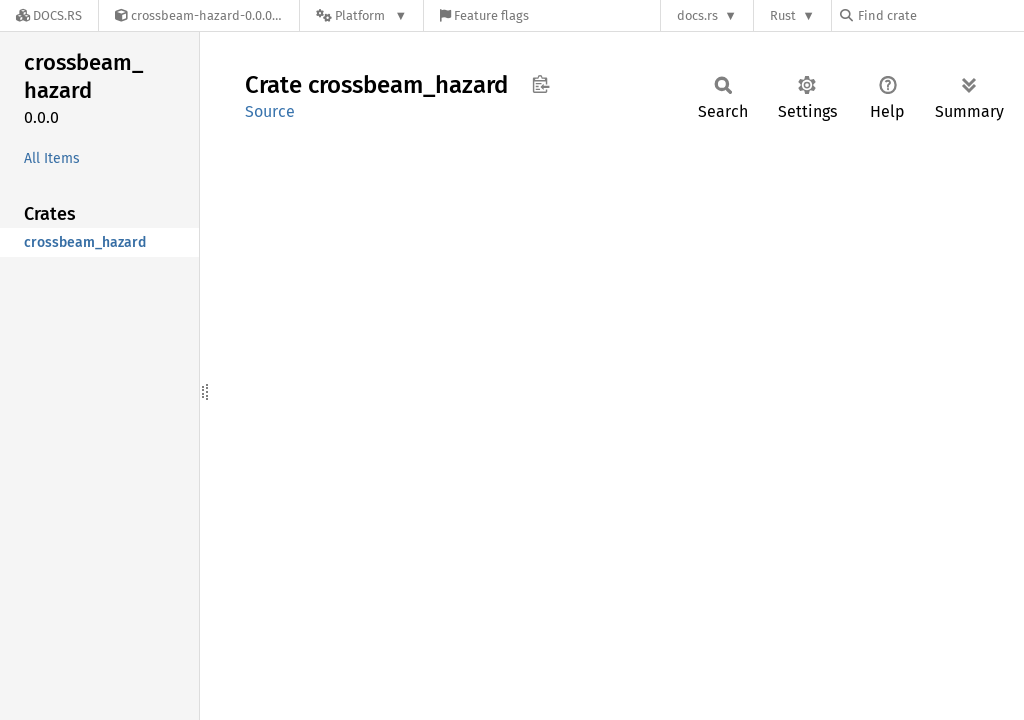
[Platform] (361, 15)
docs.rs (697, 15)
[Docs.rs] (49, 15)
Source (270, 111)
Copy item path (540, 84)
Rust (783, 15)
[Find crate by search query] (940, 15)
